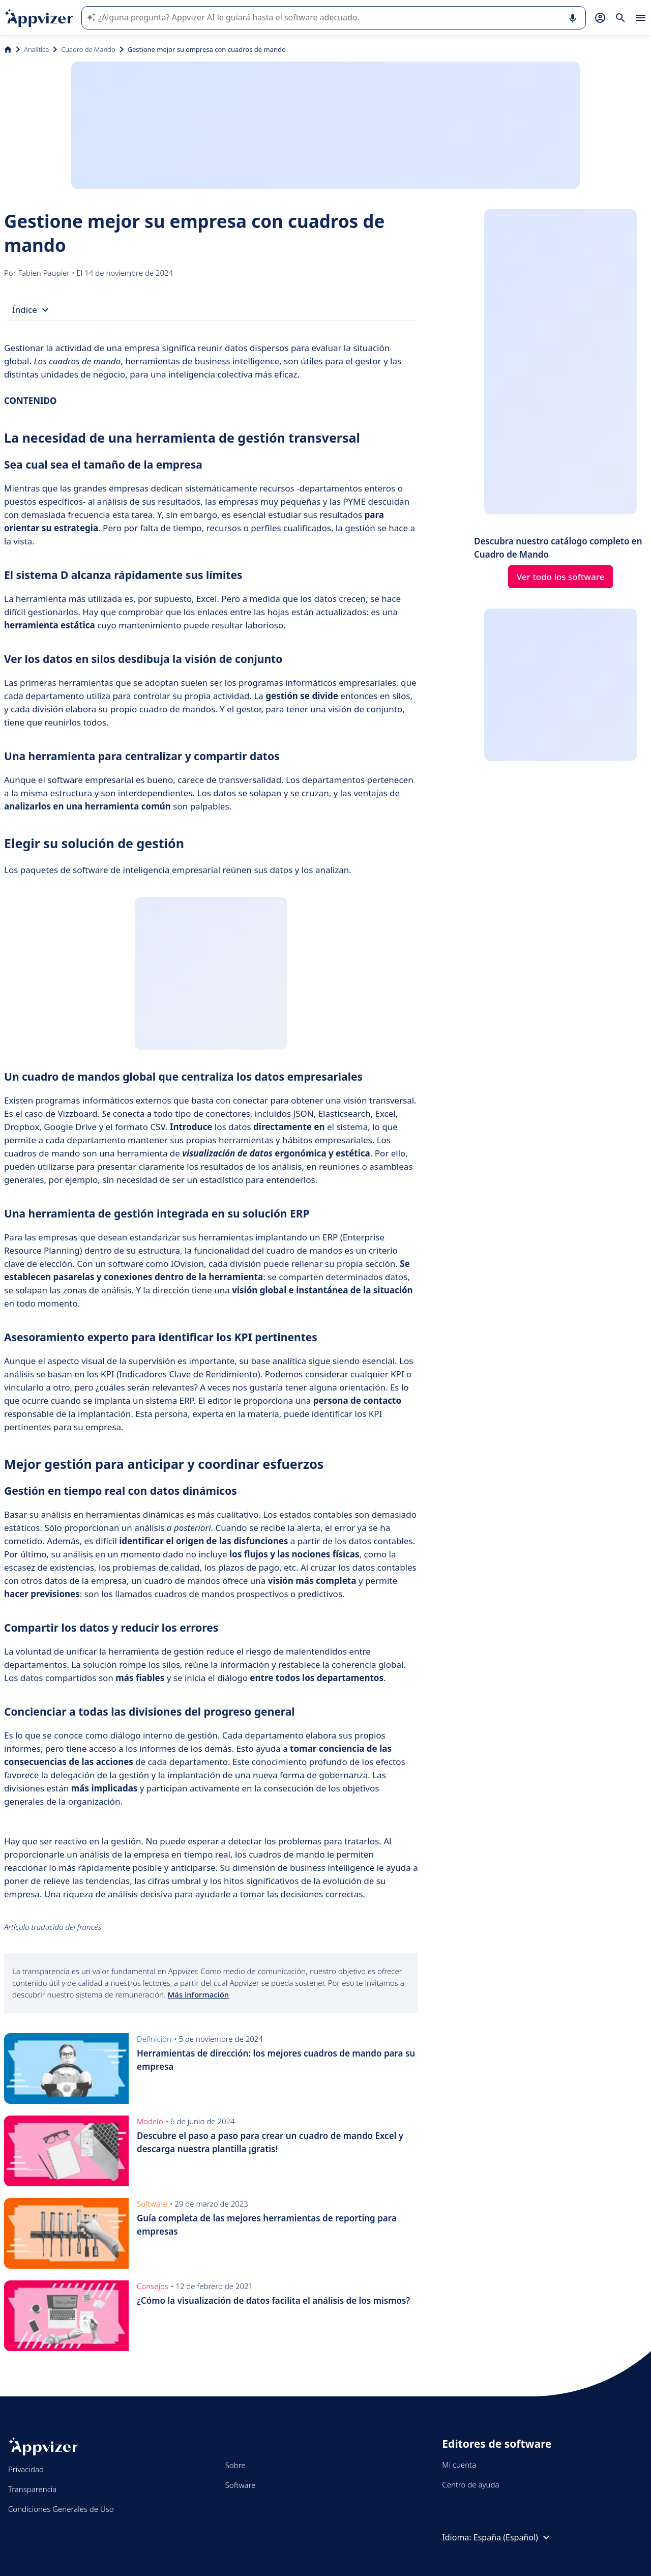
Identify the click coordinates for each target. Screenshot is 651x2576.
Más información (198, 1994)
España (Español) (513, 2537)
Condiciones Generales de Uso (61, 2509)
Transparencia (32, 2489)
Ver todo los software (561, 577)
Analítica (36, 49)
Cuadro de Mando (88, 49)
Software (240, 2485)
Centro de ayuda (470, 2484)
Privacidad (26, 2469)
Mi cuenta (459, 2464)
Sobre (235, 2465)
